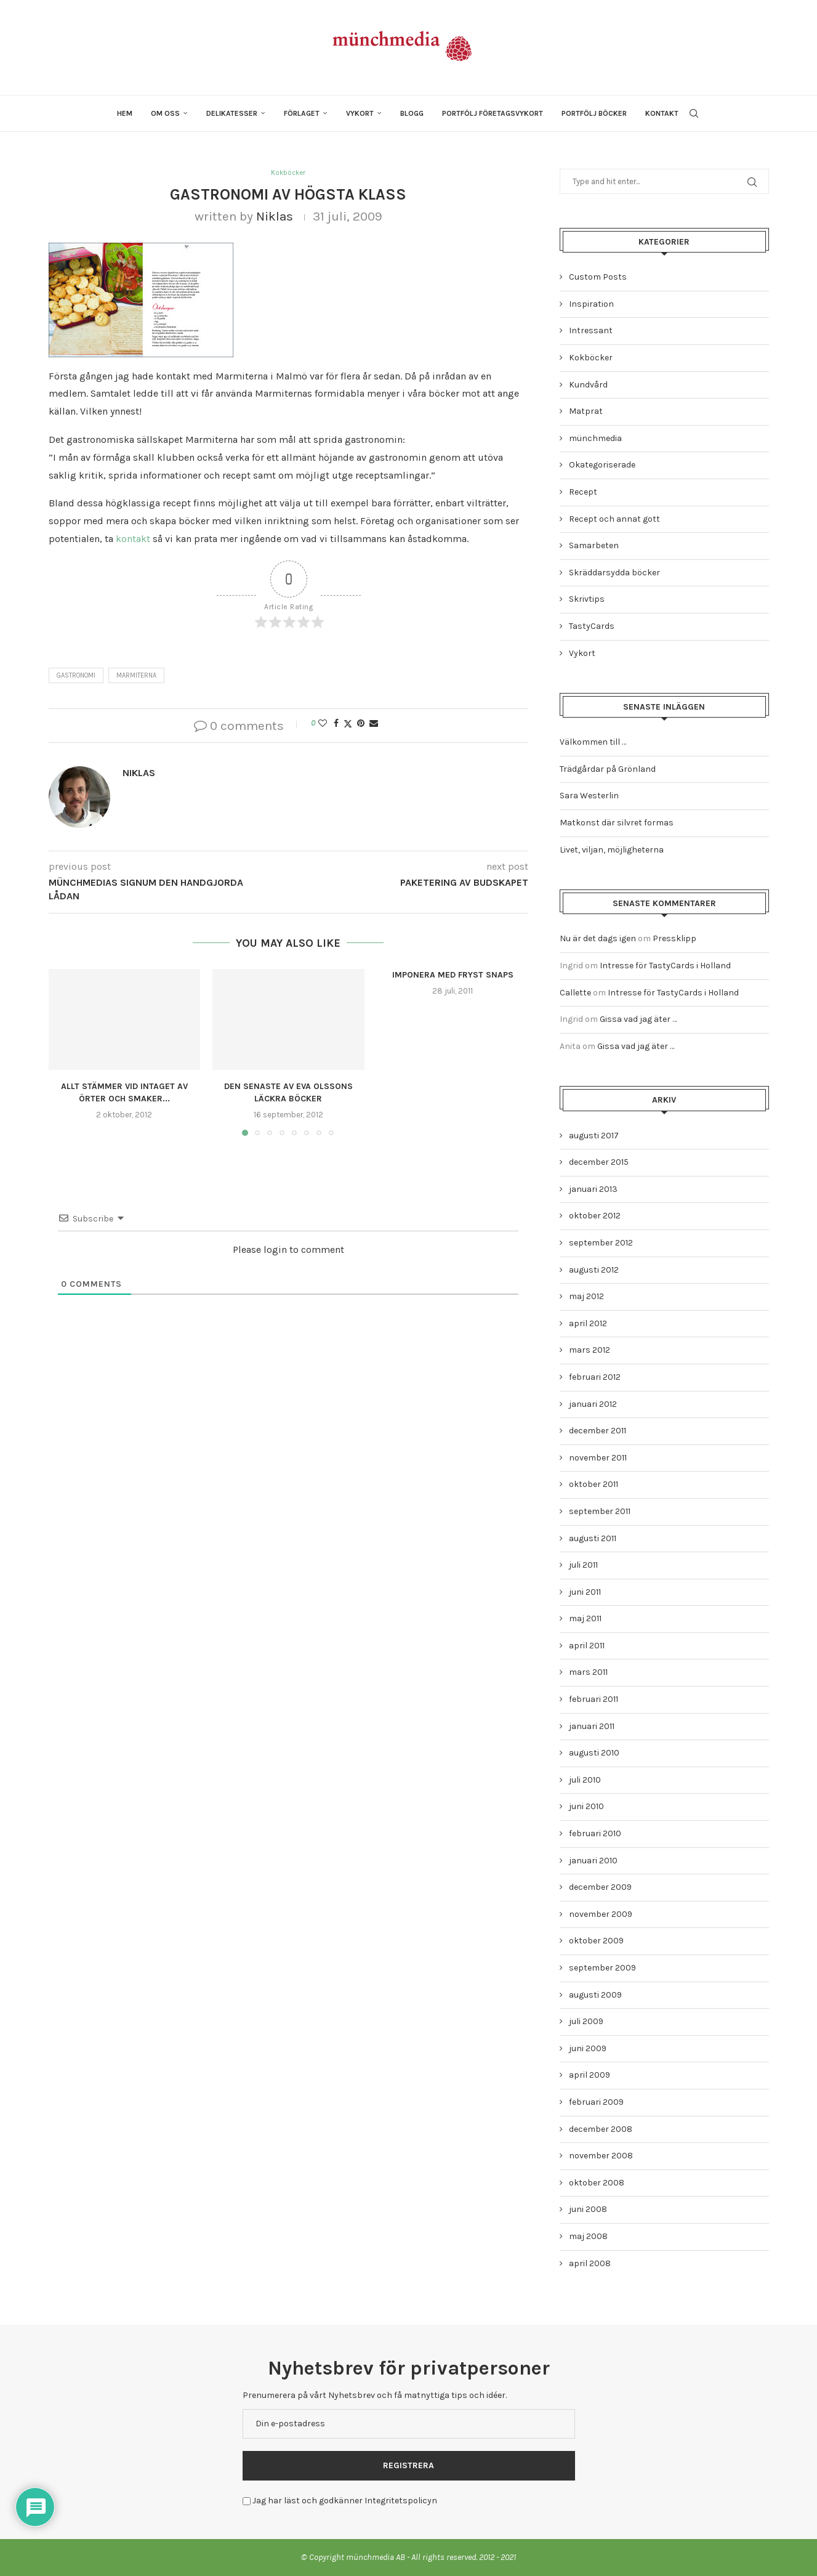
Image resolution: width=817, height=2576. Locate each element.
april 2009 (589, 2075)
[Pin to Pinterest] (360, 724)
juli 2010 (585, 1780)
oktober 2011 (593, 1484)
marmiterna (136, 677)
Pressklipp (674, 938)
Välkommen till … (593, 742)
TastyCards (591, 626)
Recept (583, 492)
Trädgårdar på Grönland (608, 769)
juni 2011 (585, 1592)
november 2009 (600, 1914)
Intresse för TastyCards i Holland (665, 965)
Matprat (586, 411)
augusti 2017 (594, 1135)
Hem (124, 113)
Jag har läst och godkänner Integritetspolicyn (344, 2500)
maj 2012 (586, 1296)
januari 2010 (593, 1860)
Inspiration (591, 304)
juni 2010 (586, 1806)
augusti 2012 (594, 1270)
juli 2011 (583, 1565)
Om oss (165, 113)
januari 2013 (593, 1189)
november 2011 (598, 1457)
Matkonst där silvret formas (617, 822)
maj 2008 (588, 2236)
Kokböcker (591, 357)
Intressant (591, 330)
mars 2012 (589, 1350)
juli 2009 (586, 2021)
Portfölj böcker (594, 113)
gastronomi (76, 677)
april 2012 (588, 1323)
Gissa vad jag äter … (638, 1019)
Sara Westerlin (589, 795)
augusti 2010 (594, 1753)
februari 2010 (595, 1833)
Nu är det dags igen (598, 938)
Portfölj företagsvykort (492, 113)
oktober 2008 (596, 2182)
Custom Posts (598, 277)
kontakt (133, 540)
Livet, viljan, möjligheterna (612, 849)
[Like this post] (322, 724)
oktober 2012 (595, 1215)
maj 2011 (585, 1618)
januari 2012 (593, 1404)
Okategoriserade (602, 465)
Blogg (412, 113)
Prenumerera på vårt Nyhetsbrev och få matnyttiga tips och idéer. (375, 2395)
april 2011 (587, 1645)
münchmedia (595, 438)
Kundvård (588, 384)
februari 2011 (593, 1699)
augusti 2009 (595, 1995)
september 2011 (599, 1511)
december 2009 (600, 1887)
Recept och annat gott (614, 519)
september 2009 (602, 1967)
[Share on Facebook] (336, 724)
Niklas (274, 216)
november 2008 (601, 2155)
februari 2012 (595, 1377)
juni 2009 (587, 2048)
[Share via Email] (373, 724)
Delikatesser (231, 113)
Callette (575, 992)
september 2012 (601, 1242)
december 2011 (597, 1430)
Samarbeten (594, 545)
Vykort (360, 113)
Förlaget (302, 113)
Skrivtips (587, 599)
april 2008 (590, 2263)
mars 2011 (588, 1672)
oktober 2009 (596, 1940)
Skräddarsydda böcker (614, 572)
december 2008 (600, 2129)
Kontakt (661, 113)
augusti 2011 (592, 1538)
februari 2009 (596, 2102)
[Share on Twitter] (348, 725)
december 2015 (599, 1162)
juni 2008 (588, 2209)
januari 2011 (591, 1726)
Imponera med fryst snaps (452, 976)
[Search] (694, 113)
